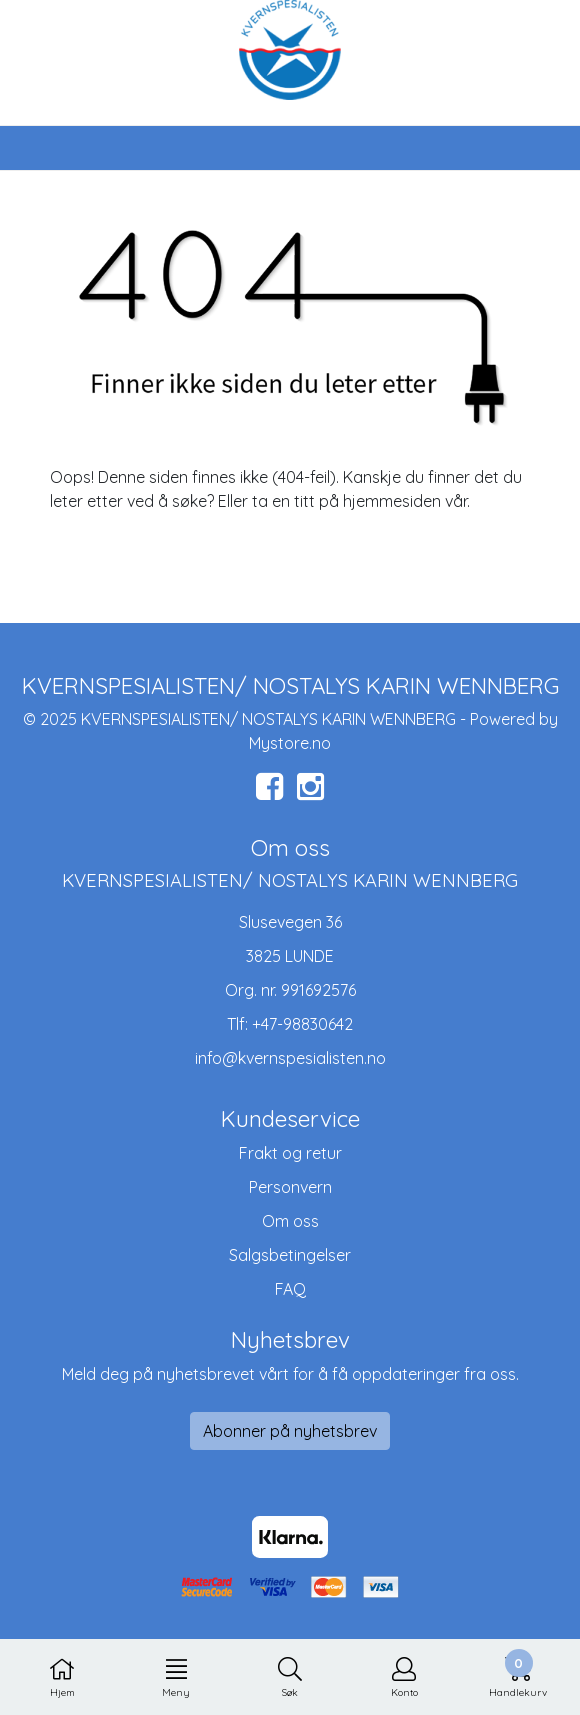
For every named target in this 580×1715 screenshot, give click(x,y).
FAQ (290, 1289)
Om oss (290, 1221)
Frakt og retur (290, 1153)
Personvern (290, 1187)
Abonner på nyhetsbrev (290, 1431)
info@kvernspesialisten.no (290, 1058)
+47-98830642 (302, 1024)
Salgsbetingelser (290, 1255)
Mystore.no (290, 743)
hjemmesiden (392, 501)
